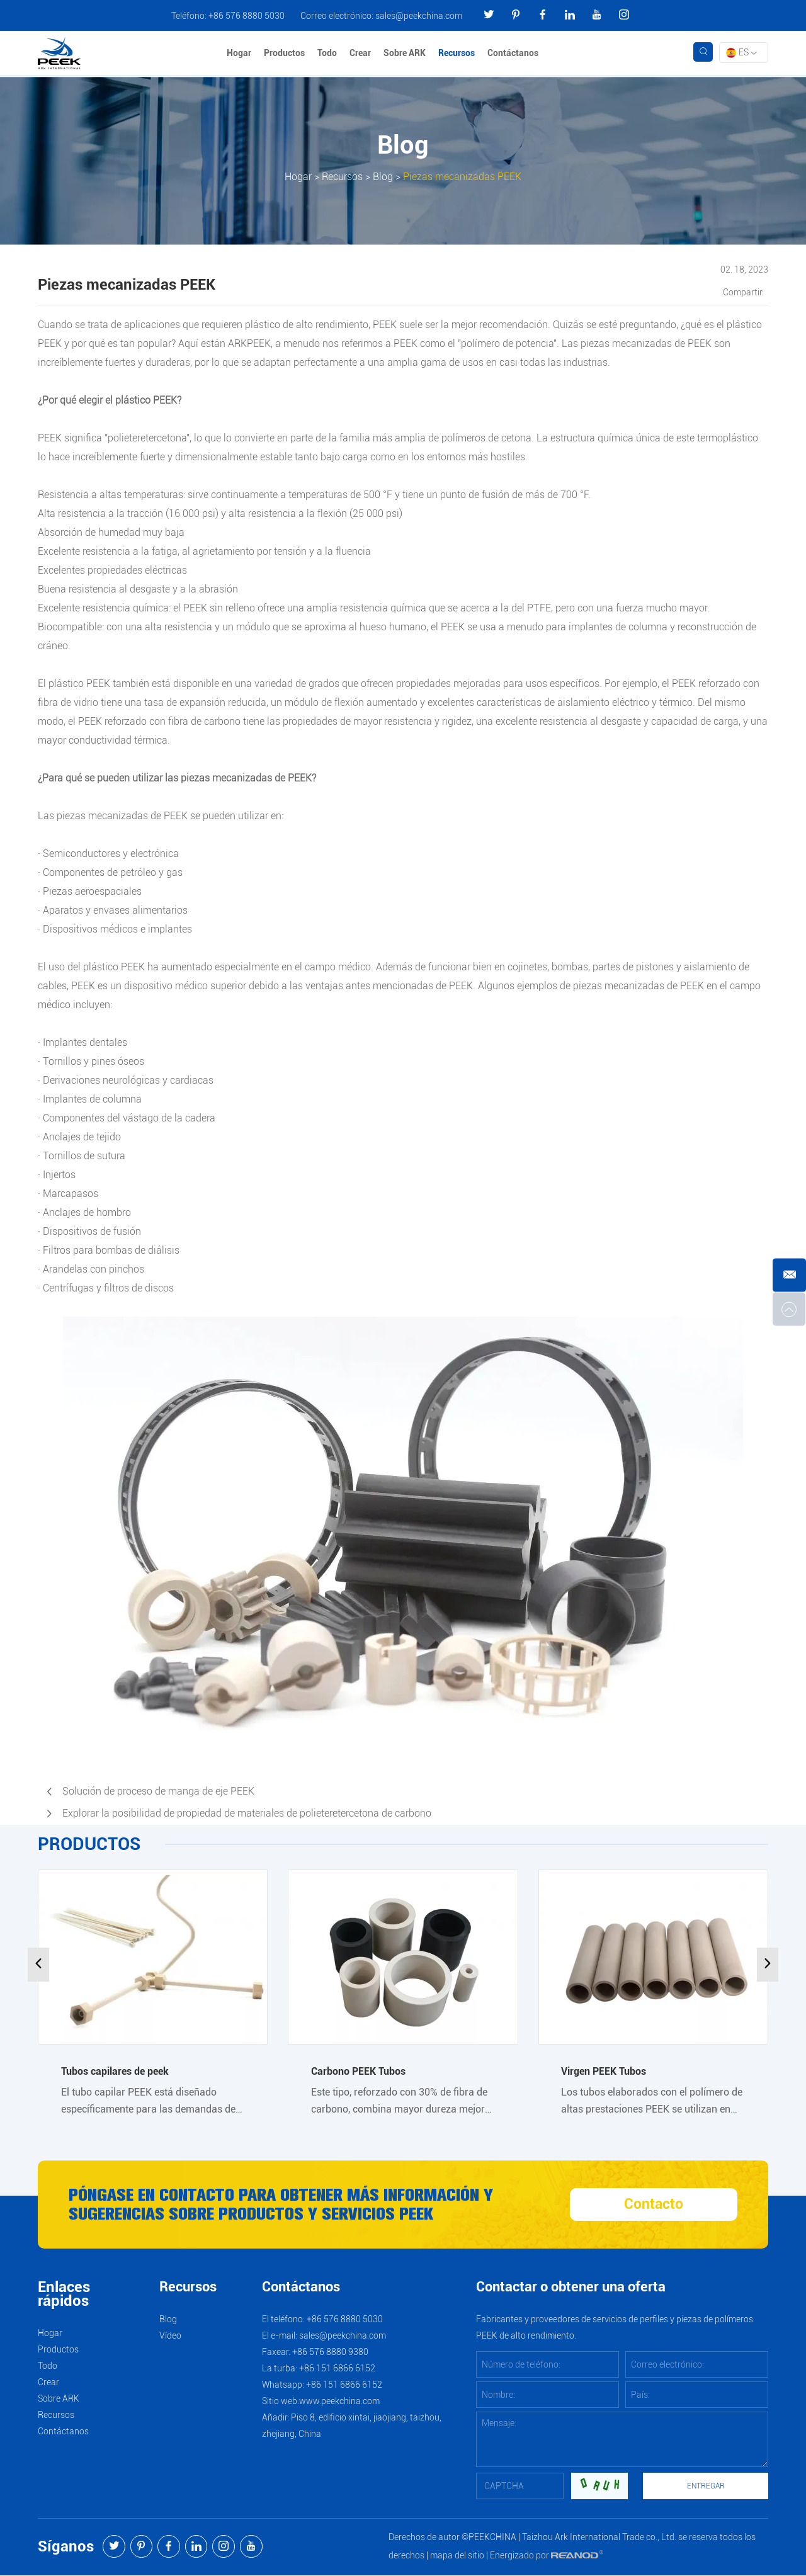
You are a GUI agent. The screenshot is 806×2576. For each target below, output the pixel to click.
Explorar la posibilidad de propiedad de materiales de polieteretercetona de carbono (246, 1813)
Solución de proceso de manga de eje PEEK (158, 1791)
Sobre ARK (405, 53)
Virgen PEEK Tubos (603, 2071)
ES (741, 53)
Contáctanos (513, 53)
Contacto (653, 2205)
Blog (383, 177)
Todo (328, 53)
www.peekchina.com (339, 2402)
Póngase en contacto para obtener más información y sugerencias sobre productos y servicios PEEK (292, 2205)
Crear (361, 53)
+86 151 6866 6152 (344, 2385)
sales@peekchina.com (418, 16)
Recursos (457, 53)
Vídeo (170, 2336)
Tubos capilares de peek (115, 2071)
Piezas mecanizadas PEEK (462, 177)
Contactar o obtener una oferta (571, 2288)
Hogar (239, 53)
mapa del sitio (457, 2556)
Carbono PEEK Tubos (358, 2071)
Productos (284, 53)
